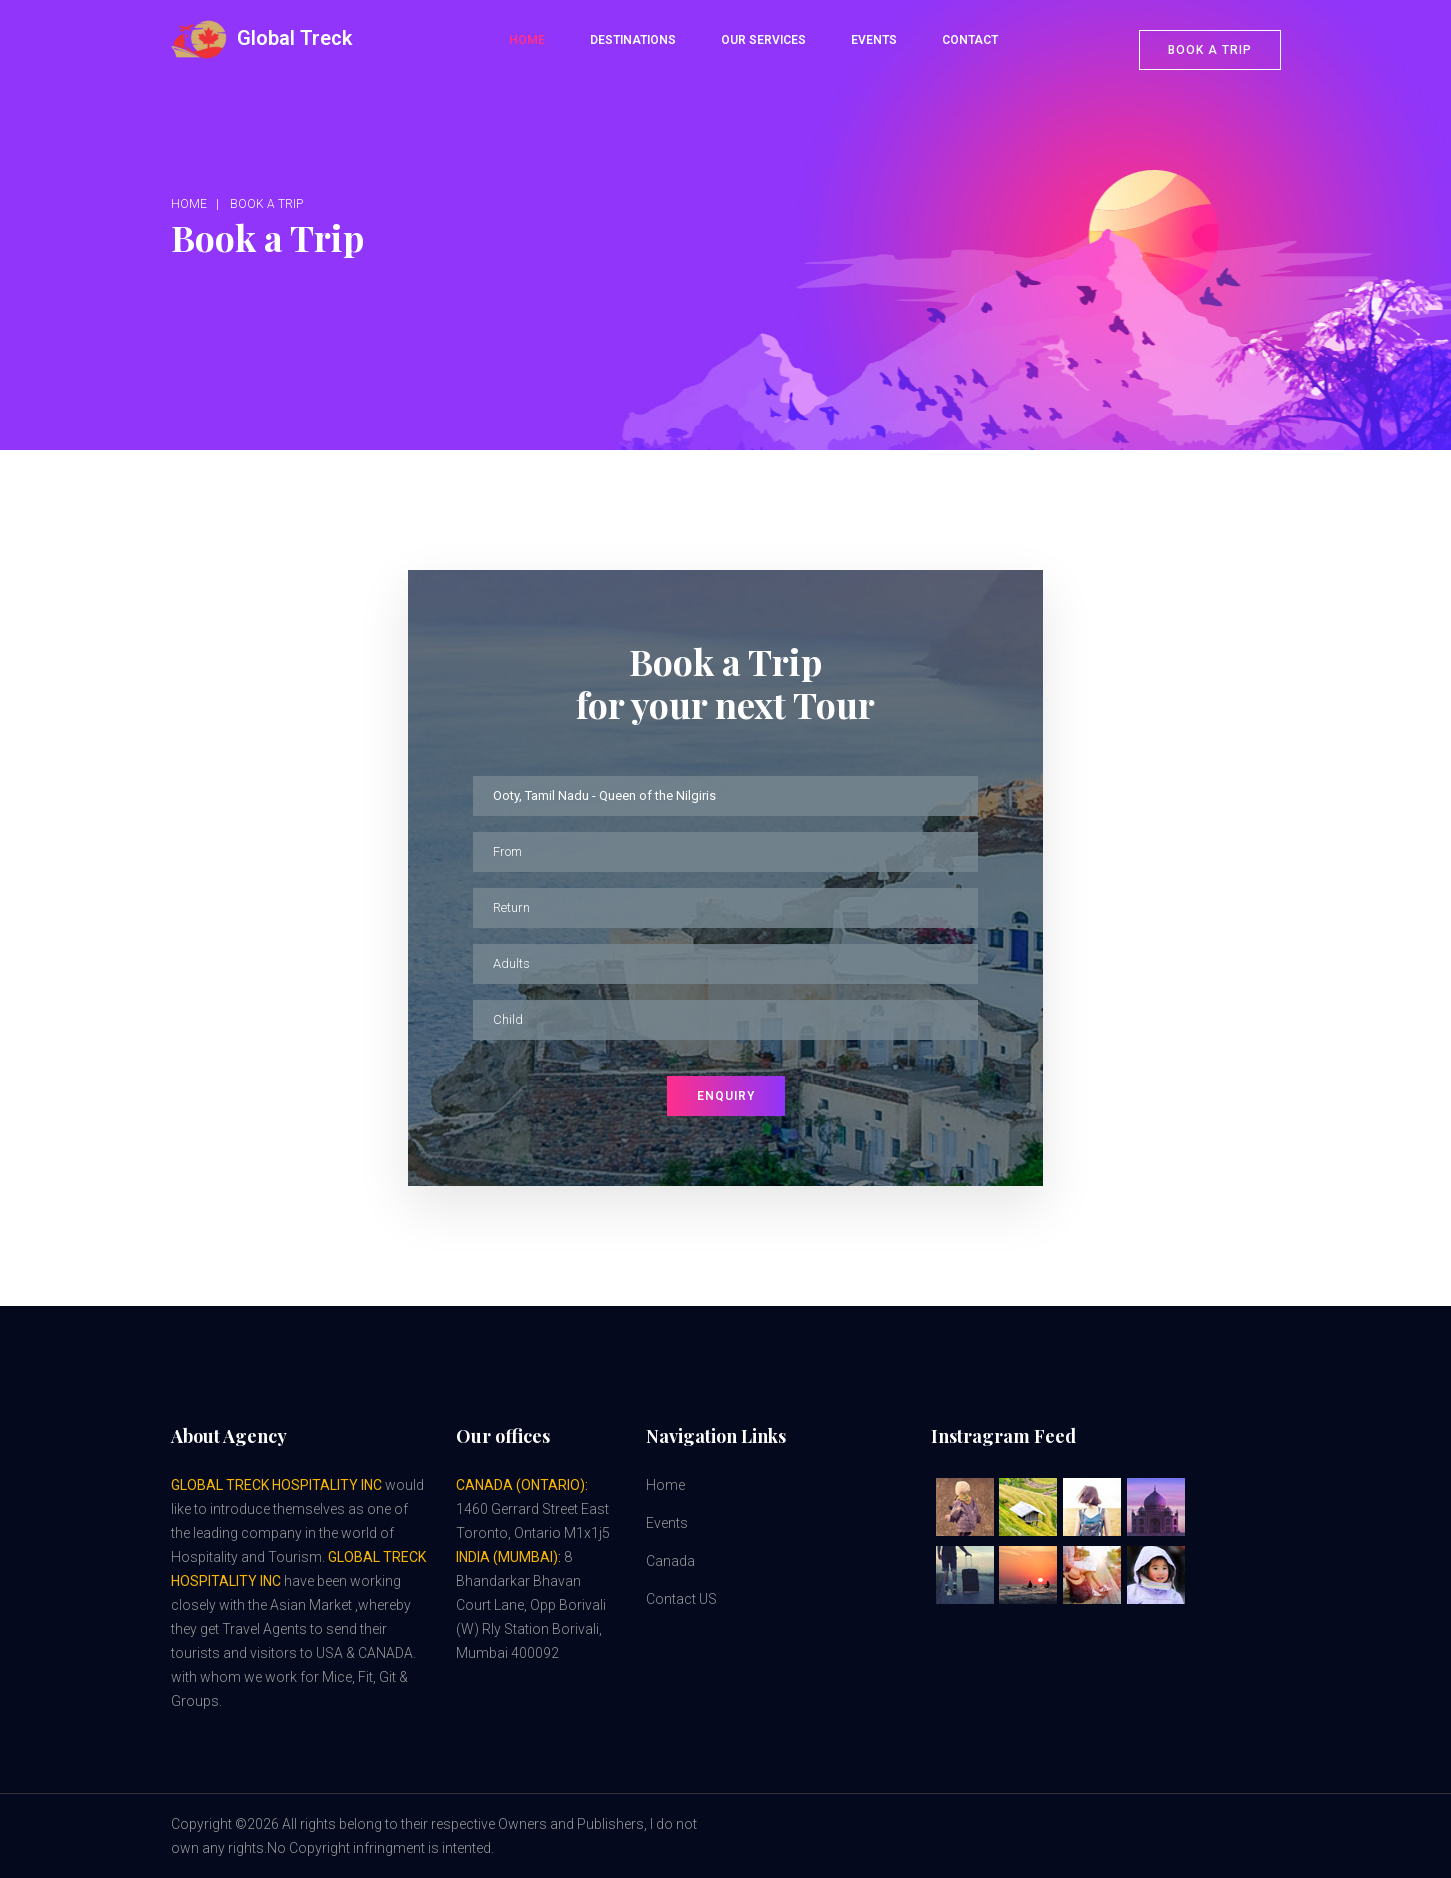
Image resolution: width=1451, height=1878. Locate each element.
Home (527, 40)
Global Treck (261, 40)
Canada (670, 1561)
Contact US (681, 1599)
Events (874, 40)
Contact (970, 40)
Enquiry (726, 1096)
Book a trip (1210, 50)
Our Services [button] (763, 40)
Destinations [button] (633, 40)
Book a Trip (266, 204)
